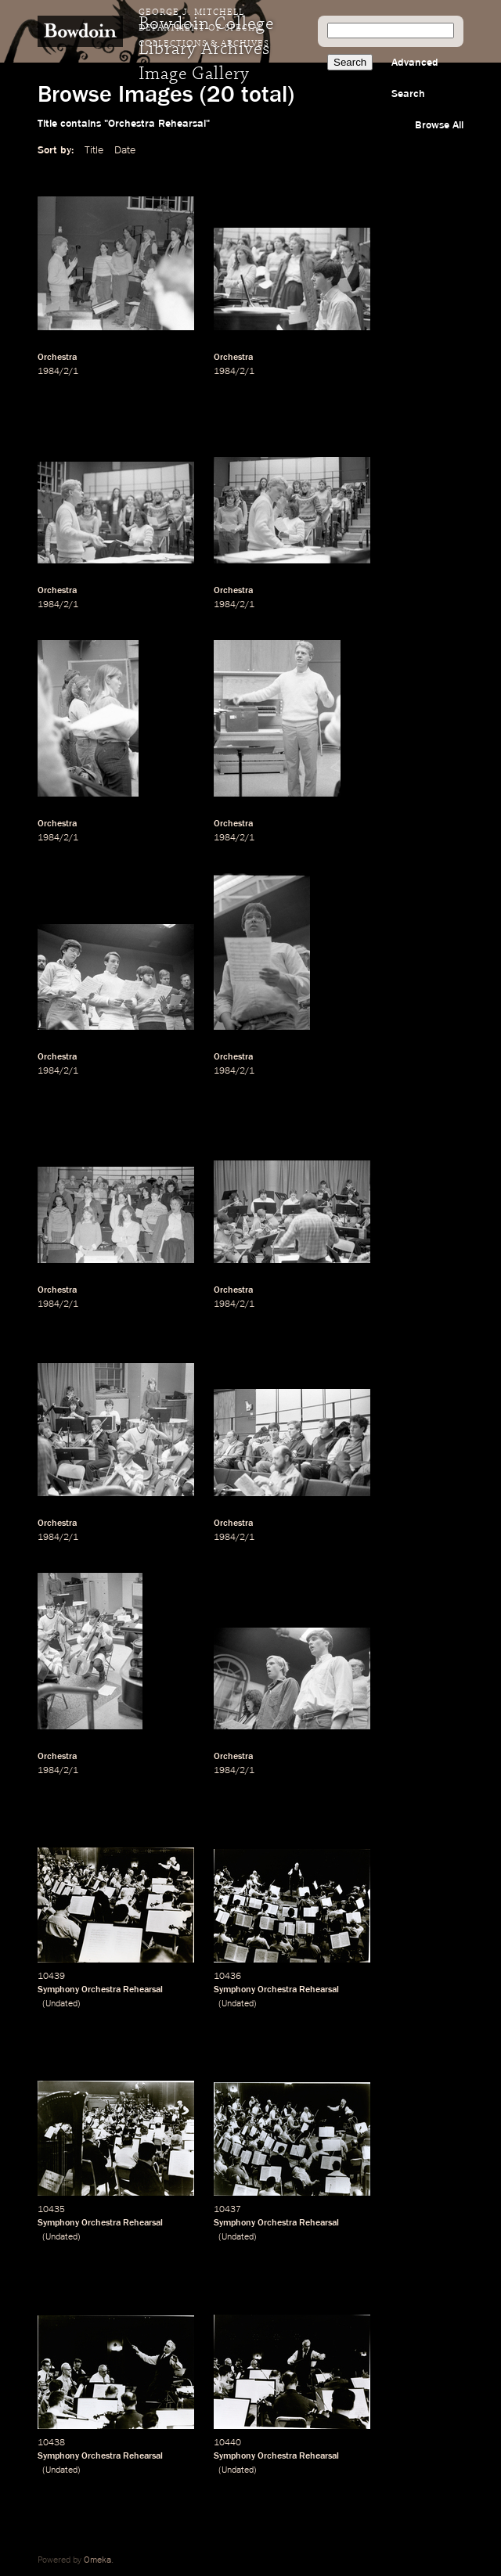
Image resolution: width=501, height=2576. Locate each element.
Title (94, 150)
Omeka (97, 2560)
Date (124, 150)
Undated (61, 2004)
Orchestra (57, 357)
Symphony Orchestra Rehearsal (100, 1990)
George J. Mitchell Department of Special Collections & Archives (204, 28)
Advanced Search (414, 78)
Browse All (439, 125)
